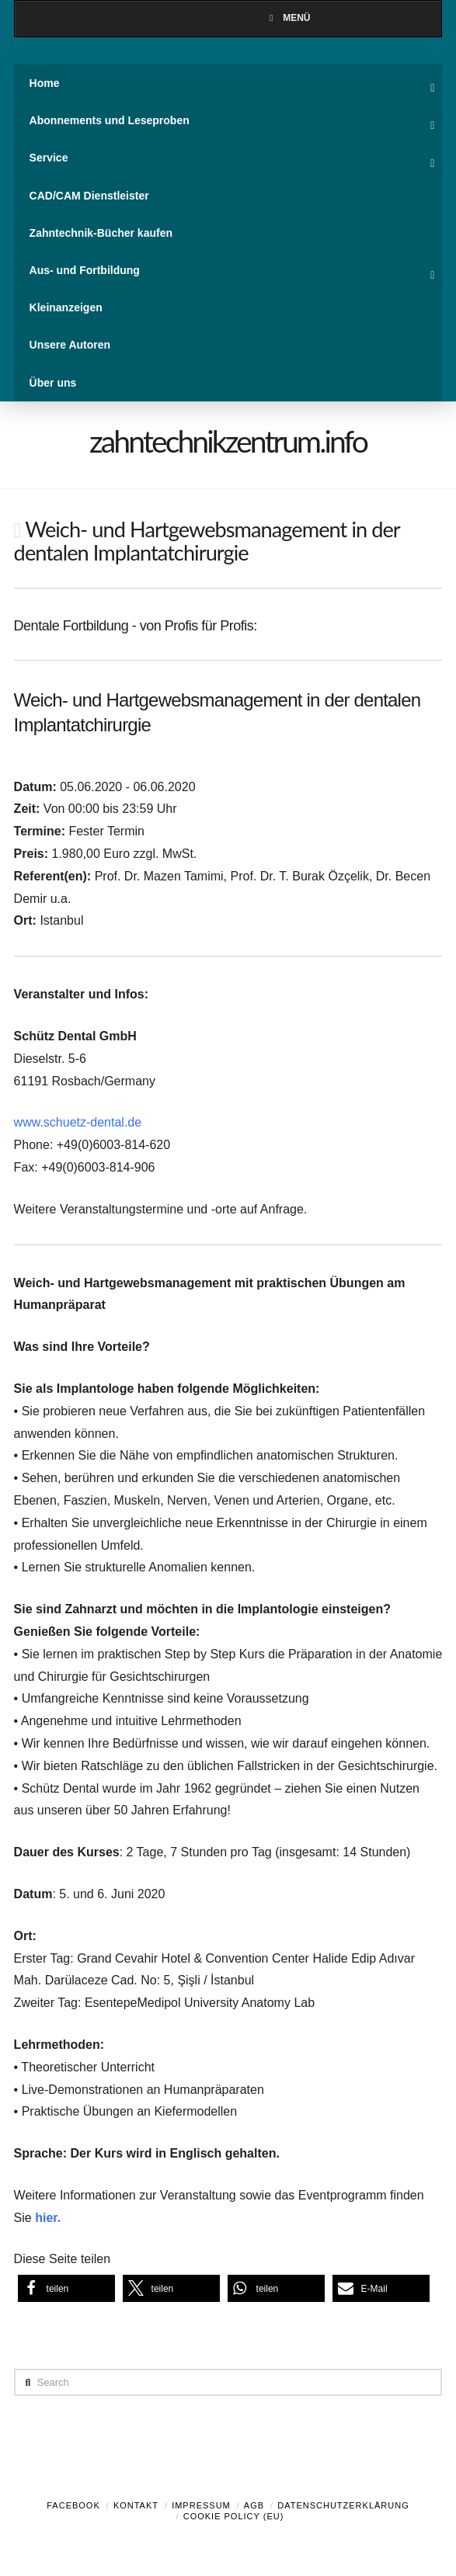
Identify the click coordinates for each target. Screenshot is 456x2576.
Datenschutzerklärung (343, 2505)
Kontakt (135, 2505)
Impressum (201, 2505)
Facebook (73, 2505)
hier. (48, 2217)
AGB (254, 2505)
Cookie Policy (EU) (233, 2516)
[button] (66, 2288)
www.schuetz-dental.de (78, 1122)
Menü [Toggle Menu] (287, 17)
